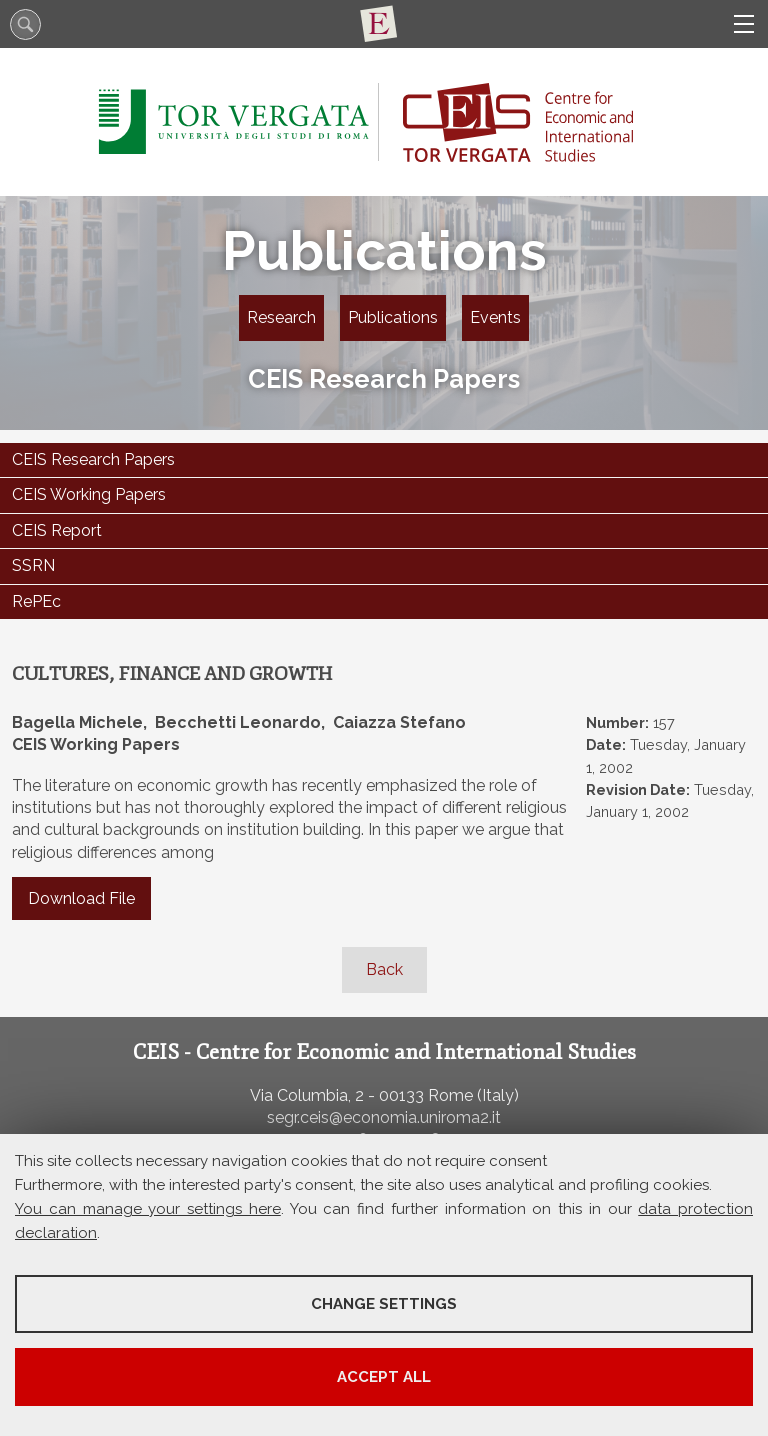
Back (384, 969)
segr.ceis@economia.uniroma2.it (384, 1117)
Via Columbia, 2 (307, 1095)
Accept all (384, 1377)
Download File (81, 898)
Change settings (384, 1304)
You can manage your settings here (148, 1209)
